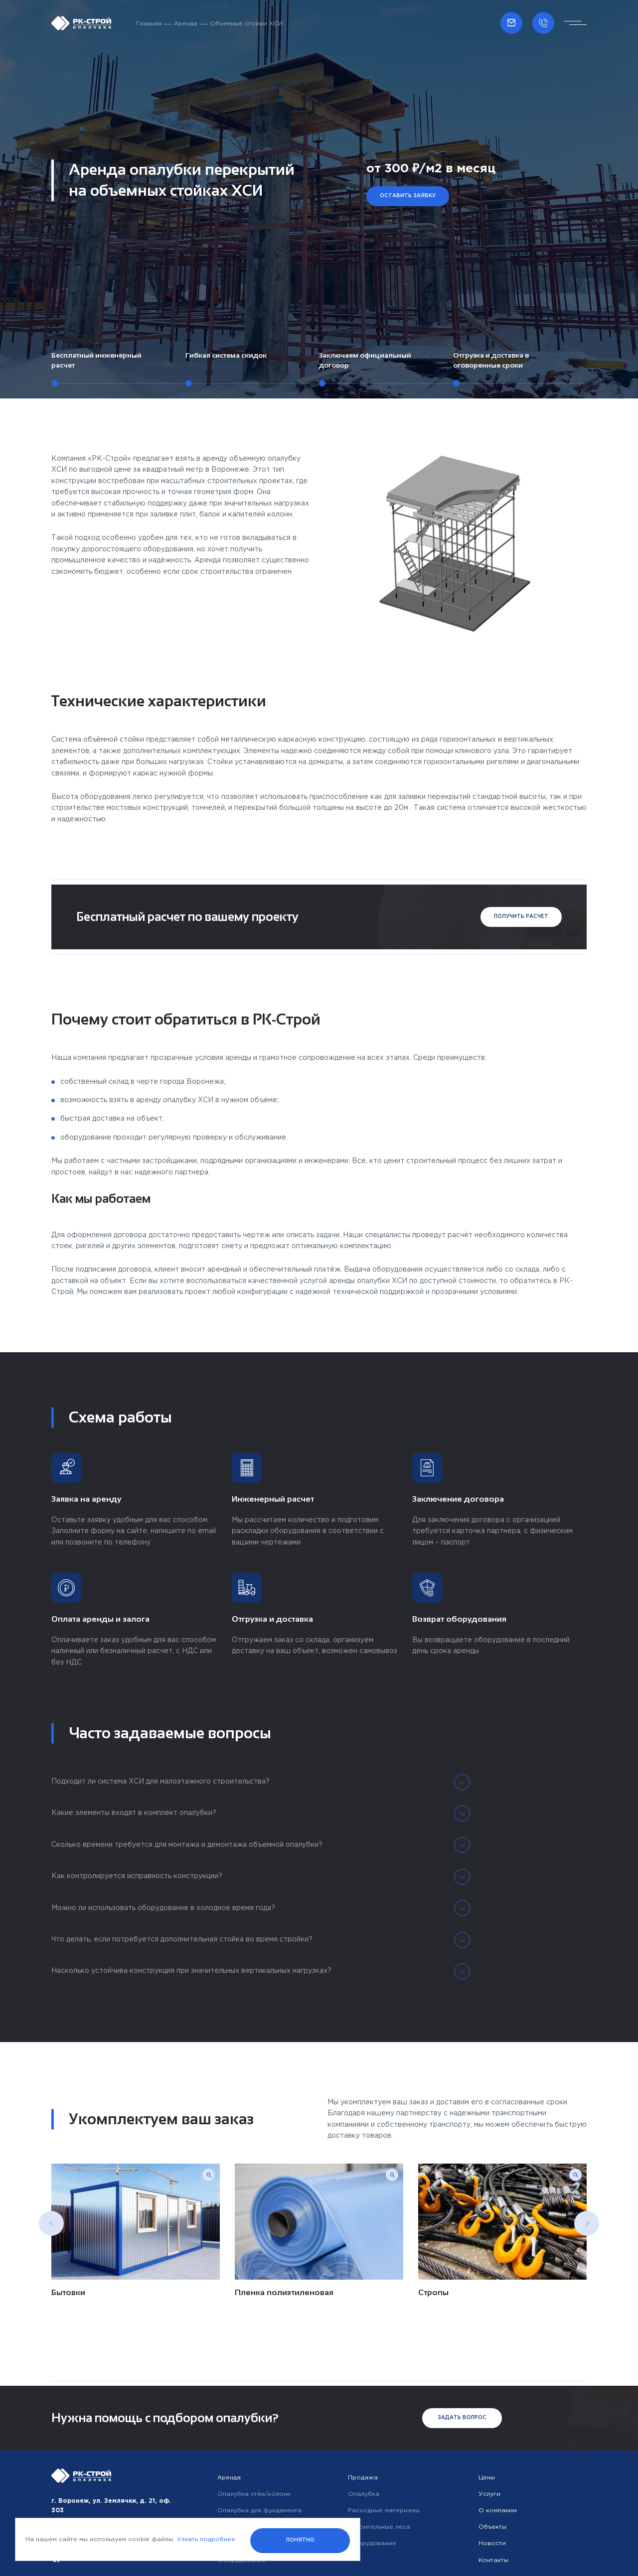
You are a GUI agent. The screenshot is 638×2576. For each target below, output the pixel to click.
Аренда (185, 23)
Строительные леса (379, 2527)
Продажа (363, 2477)
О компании (497, 2510)
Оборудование (372, 2543)
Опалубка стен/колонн (254, 2494)
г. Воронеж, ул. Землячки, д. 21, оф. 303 (111, 2505)
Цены (486, 2477)
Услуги (489, 2494)
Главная (148, 23)
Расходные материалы (384, 2510)
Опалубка (363, 2494)
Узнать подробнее (206, 2539)
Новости (492, 2543)
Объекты (492, 2527)
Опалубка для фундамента (259, 2510)
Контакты (493, 2560)
